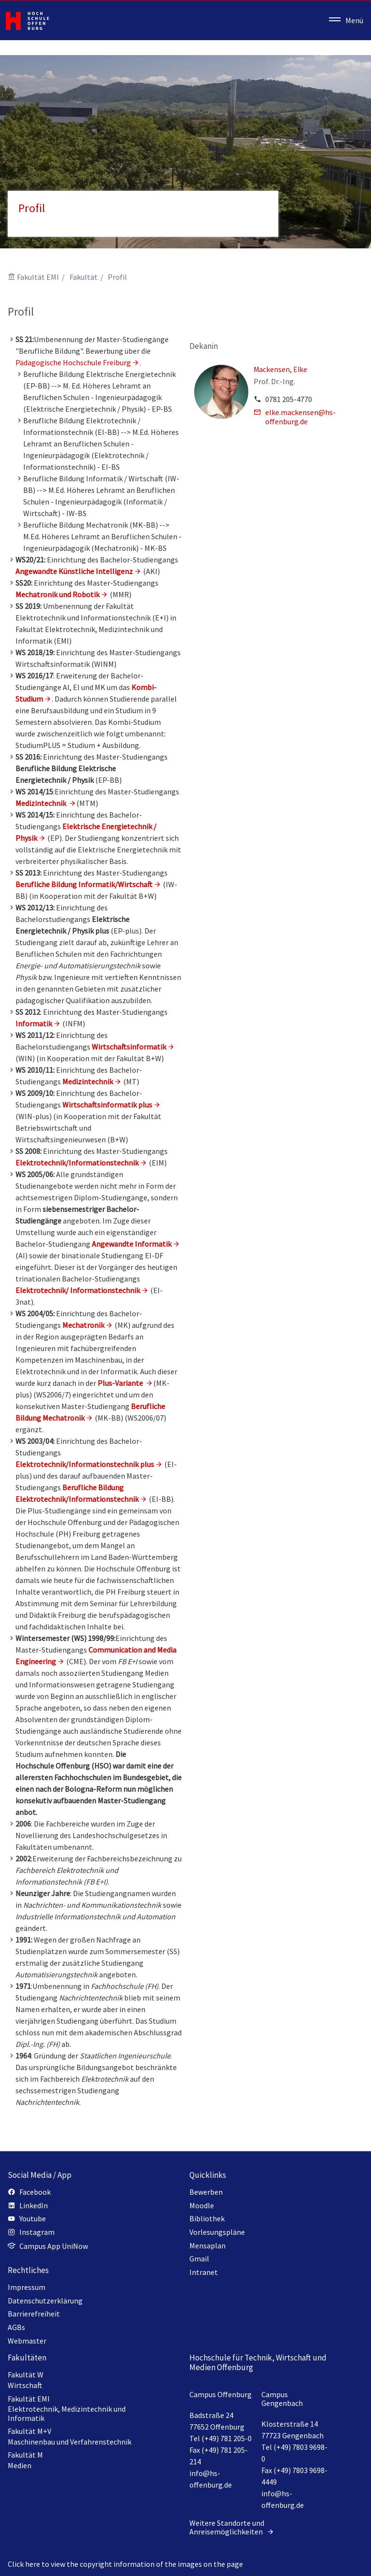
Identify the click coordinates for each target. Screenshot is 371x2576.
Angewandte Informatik (131, 1244)
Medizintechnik (87, 1081)
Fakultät (84, 277)
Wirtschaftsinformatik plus (107, 1104)
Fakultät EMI (38, 277)
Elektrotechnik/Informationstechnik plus (84, 1464)
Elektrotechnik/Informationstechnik (77, 1162)
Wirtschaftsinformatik (129, 1046)
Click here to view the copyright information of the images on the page (125, 2564)
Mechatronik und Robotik (57, 594)
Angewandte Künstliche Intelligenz (74, 571)
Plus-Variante (120, 1383)
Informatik (33, 1023)
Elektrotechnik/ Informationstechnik (77, 1290)
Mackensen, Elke (280, 369)
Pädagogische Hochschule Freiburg (73, 362)
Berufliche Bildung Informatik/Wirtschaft (84, 884)
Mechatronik (83, 1325)
